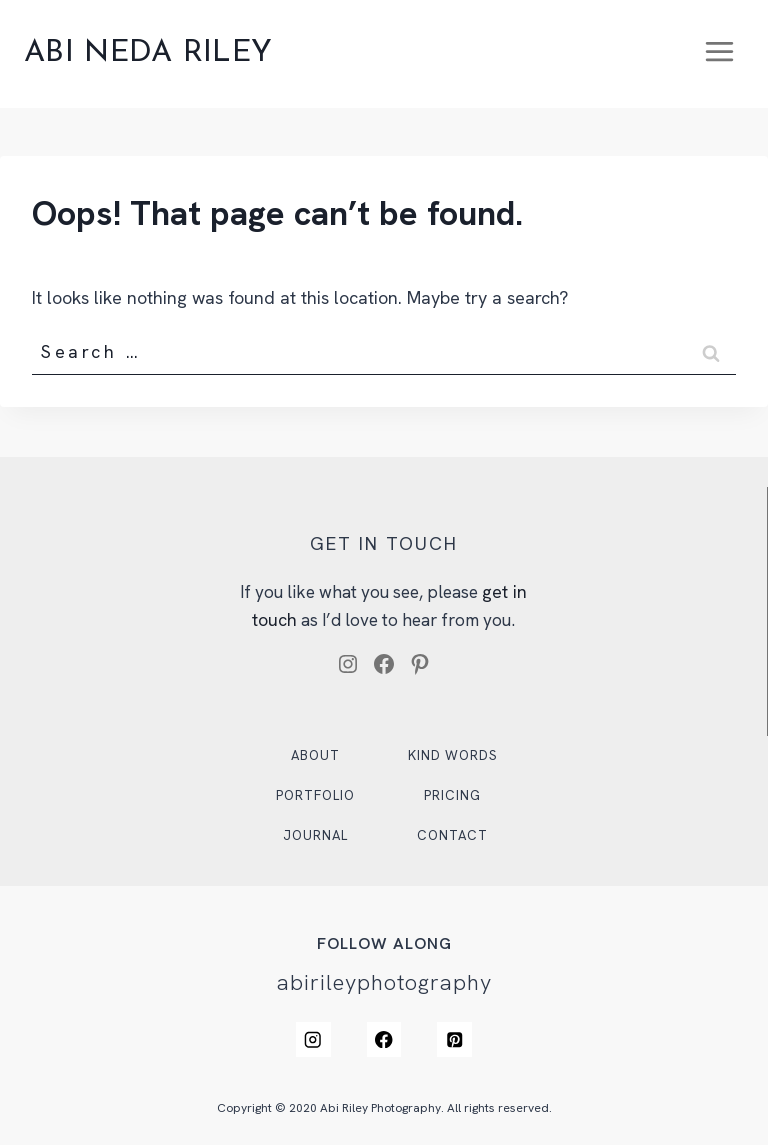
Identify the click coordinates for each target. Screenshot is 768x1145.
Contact (453, 834)
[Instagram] (312, 1039)
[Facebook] (384, 1039)
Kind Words (454, 754)
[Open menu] (719, 54)
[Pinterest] (456, 1039)
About (314, 754)
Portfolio (314, 794)
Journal (314, 834)
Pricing (453, 794)
